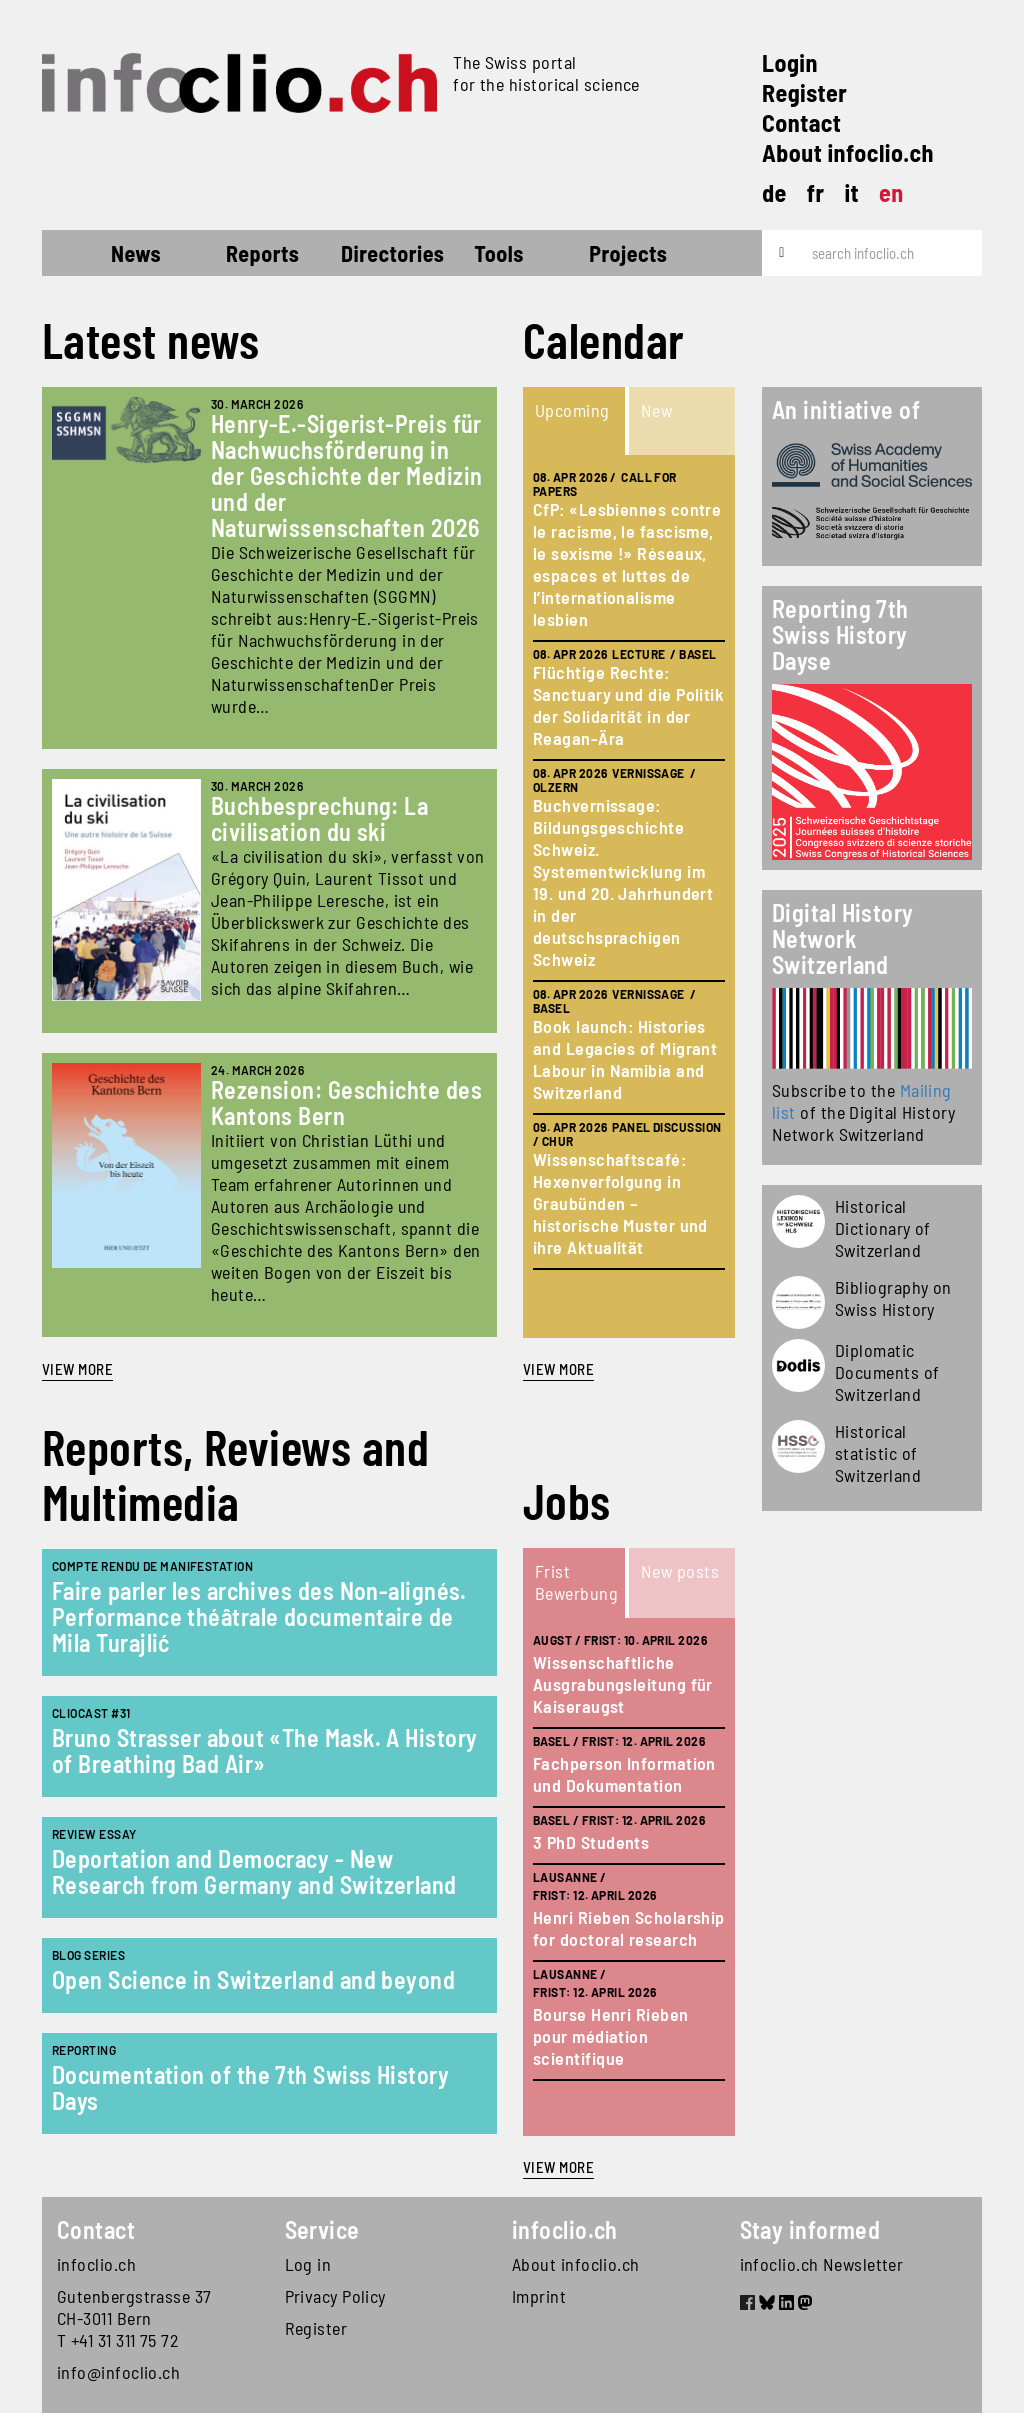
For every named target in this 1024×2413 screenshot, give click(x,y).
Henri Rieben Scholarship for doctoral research (629, 1928)
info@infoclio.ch (118, 2372)
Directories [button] (392, 253)
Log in (308, 2264)
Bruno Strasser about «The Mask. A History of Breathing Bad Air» (264, 1750)
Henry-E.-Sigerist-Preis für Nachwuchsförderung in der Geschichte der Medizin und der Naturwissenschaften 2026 (347, 475)
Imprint (539, 2296)
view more (558, 1369)
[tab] (576, 421)
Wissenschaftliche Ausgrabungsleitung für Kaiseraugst (623, 1684)
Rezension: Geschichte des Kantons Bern (346, 1102)
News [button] (136, 253)
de (774, 192)
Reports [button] (262, 253)
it (851, 192)
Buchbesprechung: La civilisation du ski (320, 818)
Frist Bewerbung (576, 1582)
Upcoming (572, 410)
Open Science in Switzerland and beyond (253, 1979)
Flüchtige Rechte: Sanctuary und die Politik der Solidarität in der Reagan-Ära (628, 705)
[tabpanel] (629, 896)
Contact (801, 122)
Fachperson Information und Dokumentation (624, 1774)
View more (77, 1369)
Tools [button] (498, 253)
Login (790, 62)
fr (816, 192)
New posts (680, 1571)
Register (804, 92)
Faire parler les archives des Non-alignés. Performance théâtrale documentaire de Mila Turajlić (259, 1616)
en (891, 192)
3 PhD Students (591, 1842)
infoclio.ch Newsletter (822, 2264)
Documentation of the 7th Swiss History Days (250, 2087)
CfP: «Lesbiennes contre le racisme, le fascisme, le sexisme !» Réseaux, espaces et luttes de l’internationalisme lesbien (627, 564)
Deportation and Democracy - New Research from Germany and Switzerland (254, 1871)
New (656, 410)
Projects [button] (628, 253)
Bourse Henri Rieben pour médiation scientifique (611, 2036)
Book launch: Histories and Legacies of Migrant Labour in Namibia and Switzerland (625, 1059)
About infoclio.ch (848, 152)
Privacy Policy (335, 2296)
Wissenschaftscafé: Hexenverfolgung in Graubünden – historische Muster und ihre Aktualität (620, 1203)
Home (78, 256)
